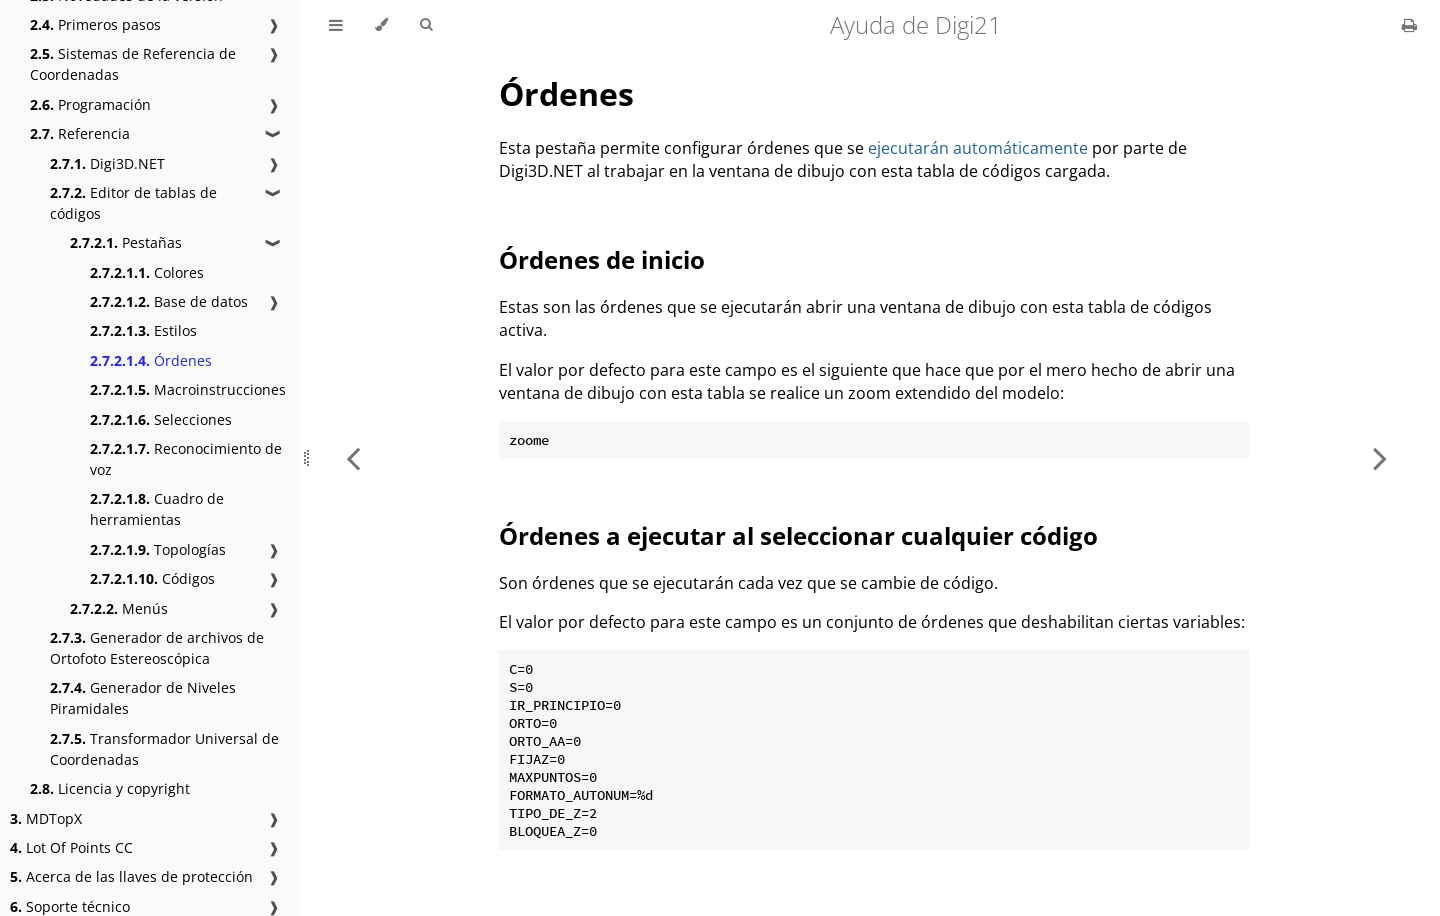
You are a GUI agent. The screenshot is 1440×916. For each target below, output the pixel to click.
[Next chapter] (1380, 458)
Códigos (152, 578)
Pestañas (126, 242)
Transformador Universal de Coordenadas (164, 749)
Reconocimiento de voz (186, 459)
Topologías (158, 549)
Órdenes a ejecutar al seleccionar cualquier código (798, 535)
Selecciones (161, 419)
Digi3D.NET (107, 163)
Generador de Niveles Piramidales (143, 698)
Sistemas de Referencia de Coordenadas (133, 64)
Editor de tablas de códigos (133, 203)
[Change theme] (381, 25)
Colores (147, 272)
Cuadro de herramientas (157, 509)
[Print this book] (1409, 25)
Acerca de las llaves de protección (131, 876)
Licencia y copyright (110, 788)
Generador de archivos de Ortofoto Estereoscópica (157, 648)
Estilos (143, 330)
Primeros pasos (95, 24)
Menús (119, 608)
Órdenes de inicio (602, 259)
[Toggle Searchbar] (426, 25)
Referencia (80, 133)
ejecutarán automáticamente (978, 148)
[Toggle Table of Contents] (336, 25)
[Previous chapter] (353, 458)
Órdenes (151, 360)
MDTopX (46, 818)
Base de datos (169, 301)
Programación (90, 104)
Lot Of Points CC (71, 847)
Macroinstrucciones (188, 389)
